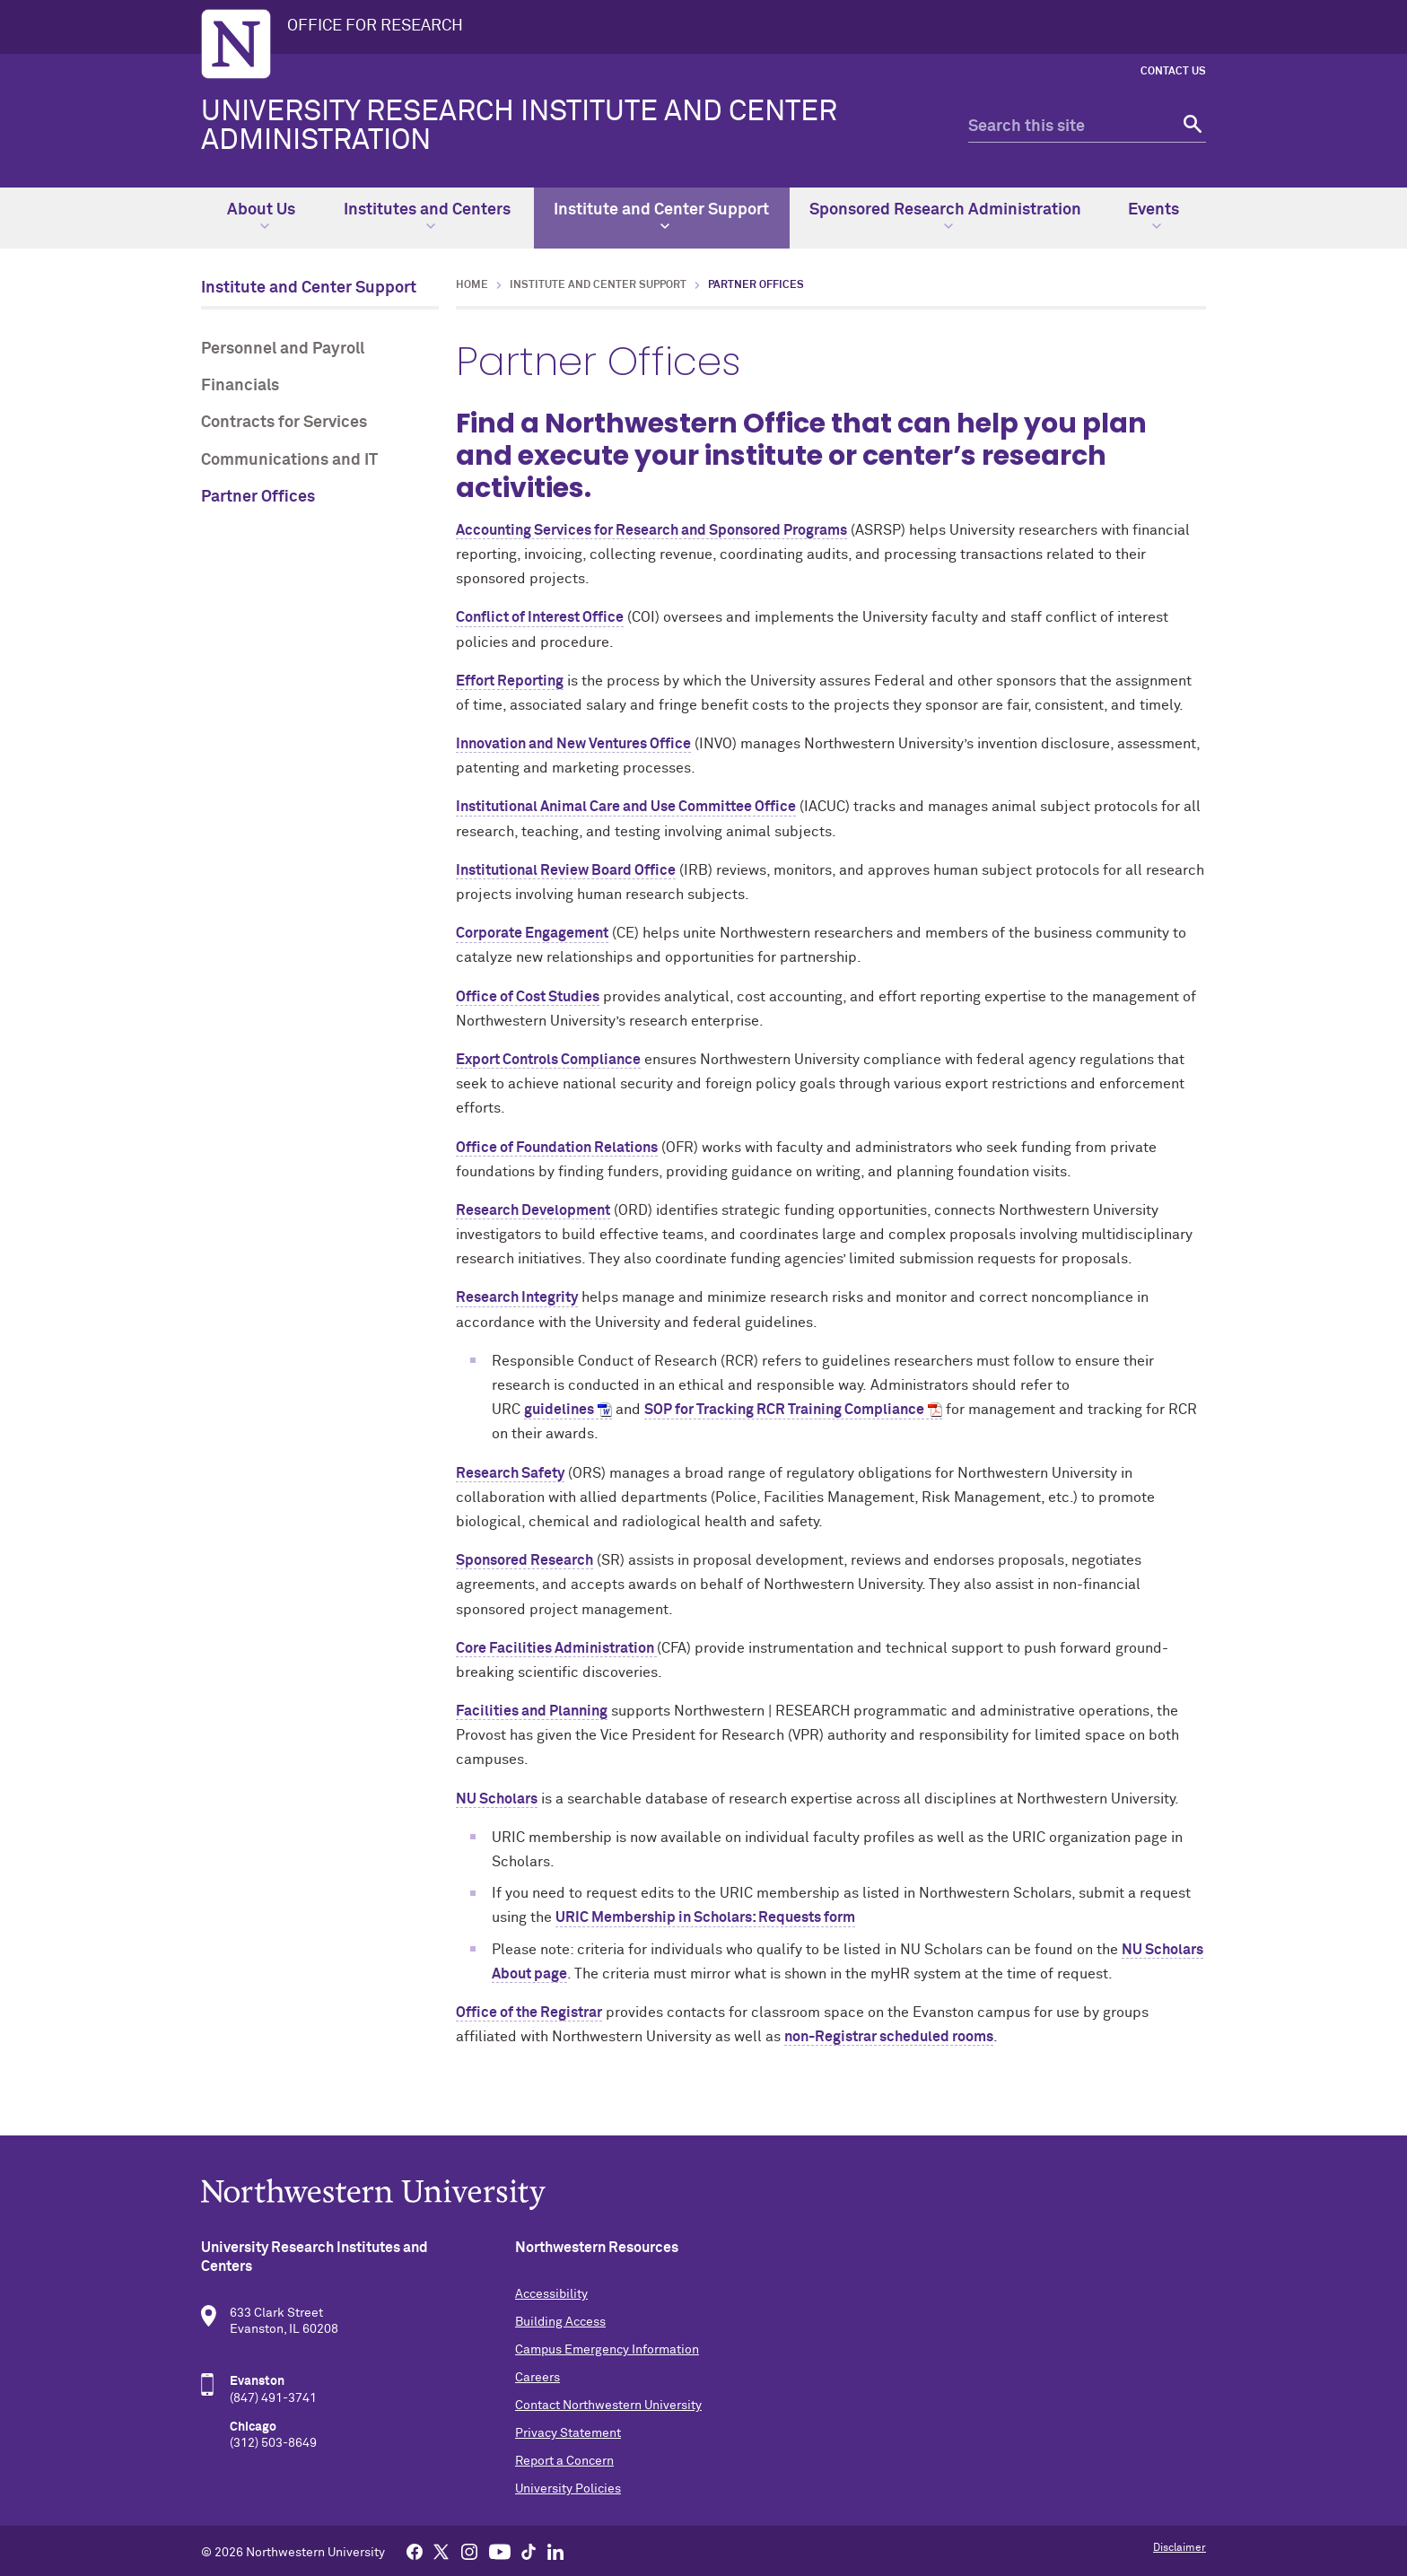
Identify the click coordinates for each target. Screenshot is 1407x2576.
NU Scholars (496, 1799)
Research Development (533, 1210)
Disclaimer (1179, 2548)
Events (1153, 216)
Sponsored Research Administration (945, 216)
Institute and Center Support (661, 216)
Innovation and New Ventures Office (573, 744)
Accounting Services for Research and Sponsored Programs (651, 530)
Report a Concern (564, 2461)
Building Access (560, 2322)
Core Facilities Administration (556, 1648)
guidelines (559, 1409)
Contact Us (1173, 71)
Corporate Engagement (532, 933)
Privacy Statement (568, 2433)
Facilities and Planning (531, 1711)
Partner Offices (258, 497)
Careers (537, 2377)
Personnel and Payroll (282, 349)
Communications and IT (289, 460)
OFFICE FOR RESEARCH (375, 26)
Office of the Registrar (529, 2012)
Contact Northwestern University (608, 2405)
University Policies (568, 2489)
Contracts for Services (284, 423)
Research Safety (510, 1473)
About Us (261, 216)
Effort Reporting (510, 681)
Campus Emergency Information (607, 2350)
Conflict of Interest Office (540, 617)
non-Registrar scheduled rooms (888, 2037)
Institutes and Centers (427, 216)
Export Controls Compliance (548, 1059)
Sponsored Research (524, 1560)
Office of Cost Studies (527, 997)
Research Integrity (517, 1297)
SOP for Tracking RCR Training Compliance (784, 1409)
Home (472, 285)
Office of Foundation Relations (557, 1147)
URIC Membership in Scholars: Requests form (705, 1917)
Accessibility (551, 2294)
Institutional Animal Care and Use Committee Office (626, 806)
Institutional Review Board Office (566, 870)
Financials (240, 386)
